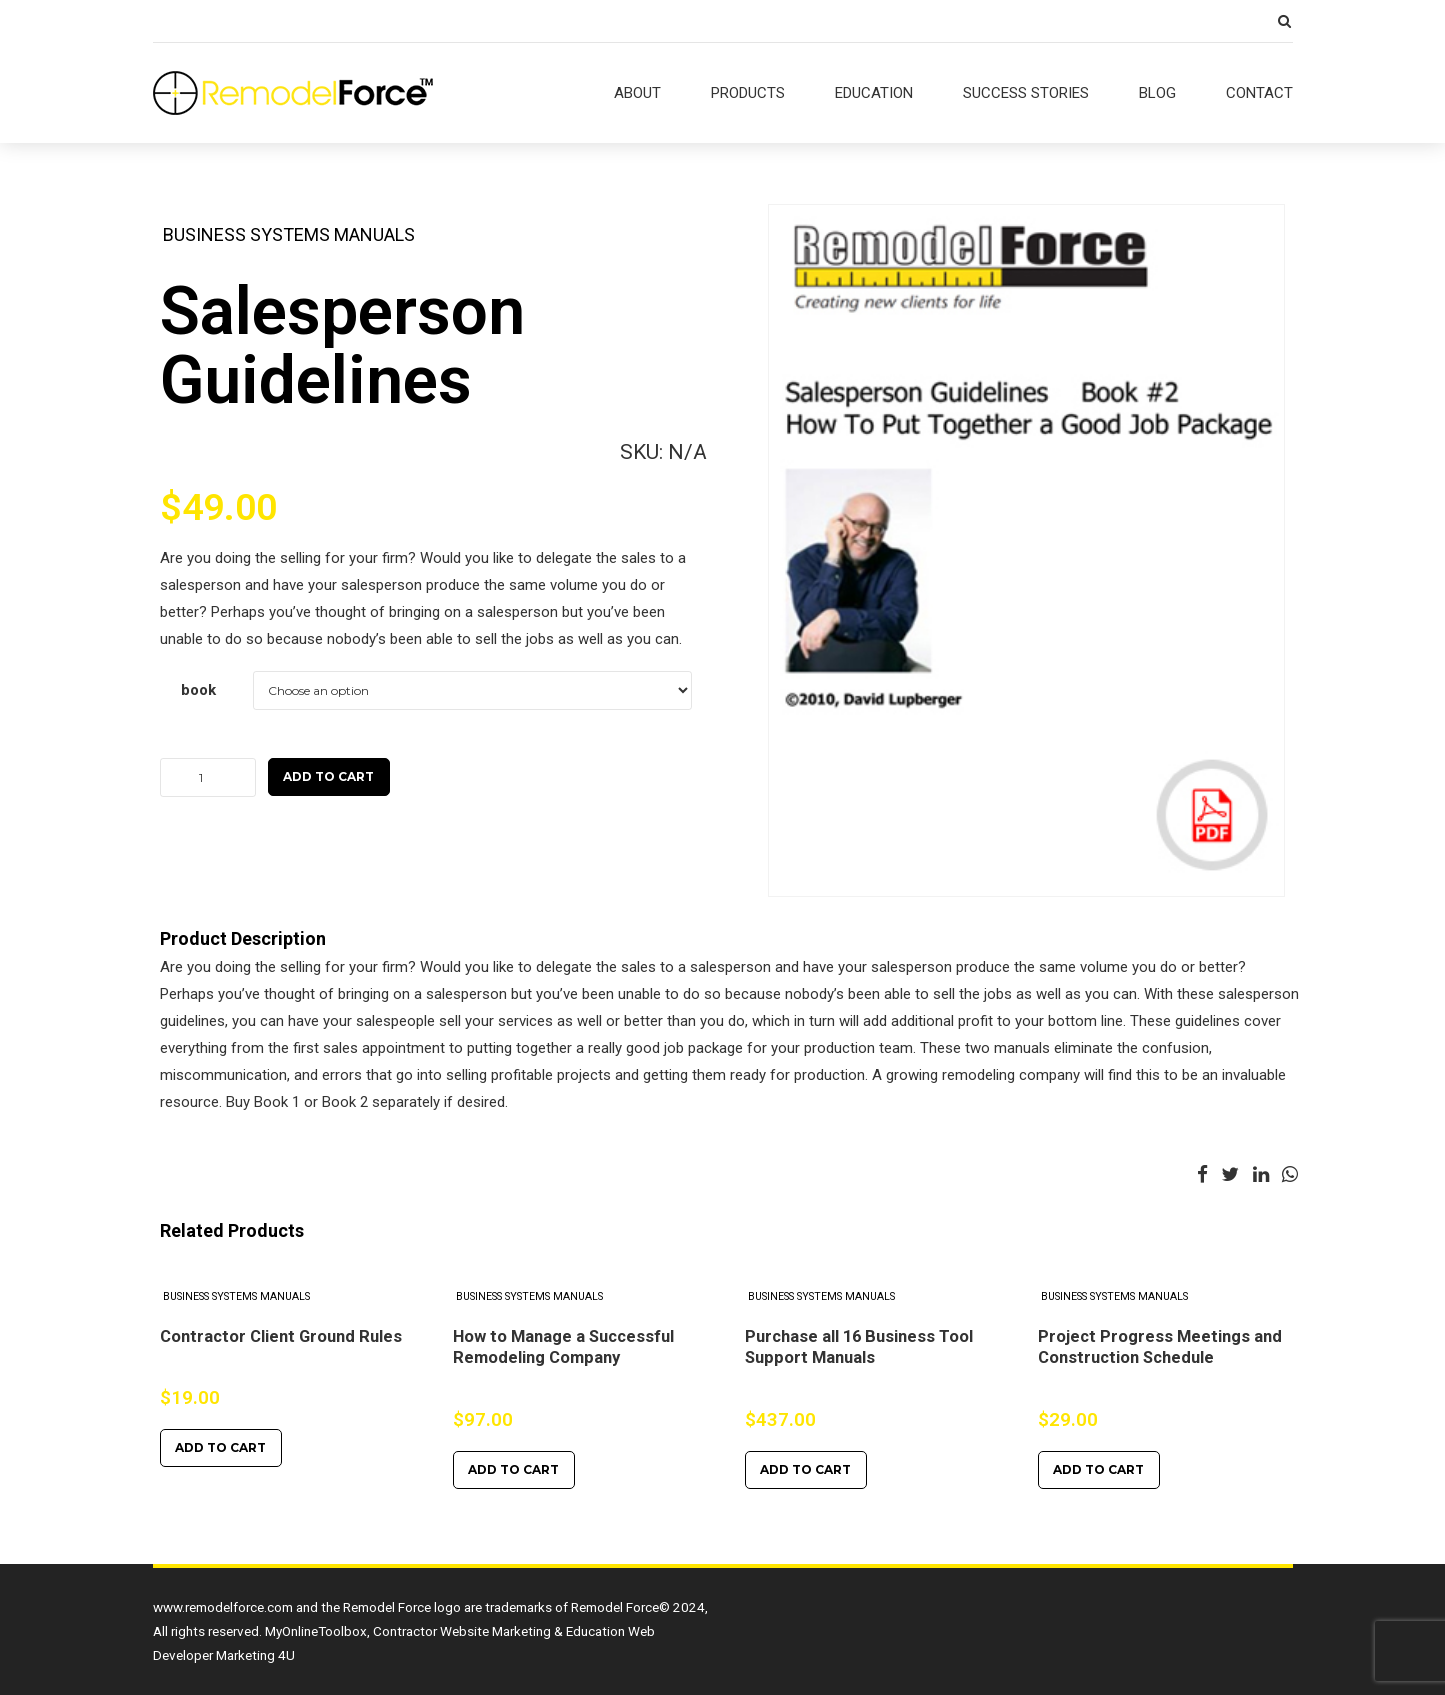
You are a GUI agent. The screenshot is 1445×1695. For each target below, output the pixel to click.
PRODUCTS (748, 93)
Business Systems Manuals (289, 234)
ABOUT (637, 93)
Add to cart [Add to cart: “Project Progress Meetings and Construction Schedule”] (1098, 1469)
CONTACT (1259, 93)
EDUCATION (874, 93)
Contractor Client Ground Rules (281, 1336)
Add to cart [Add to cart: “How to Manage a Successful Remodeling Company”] (513, 1469)
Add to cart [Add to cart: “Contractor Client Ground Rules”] (220, 1447)
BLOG (1157, 93)
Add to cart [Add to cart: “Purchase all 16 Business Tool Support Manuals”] (805, 1469)
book (198, 690)
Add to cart (328, 776)
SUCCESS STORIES (1026, 93)
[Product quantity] (208, 777)
